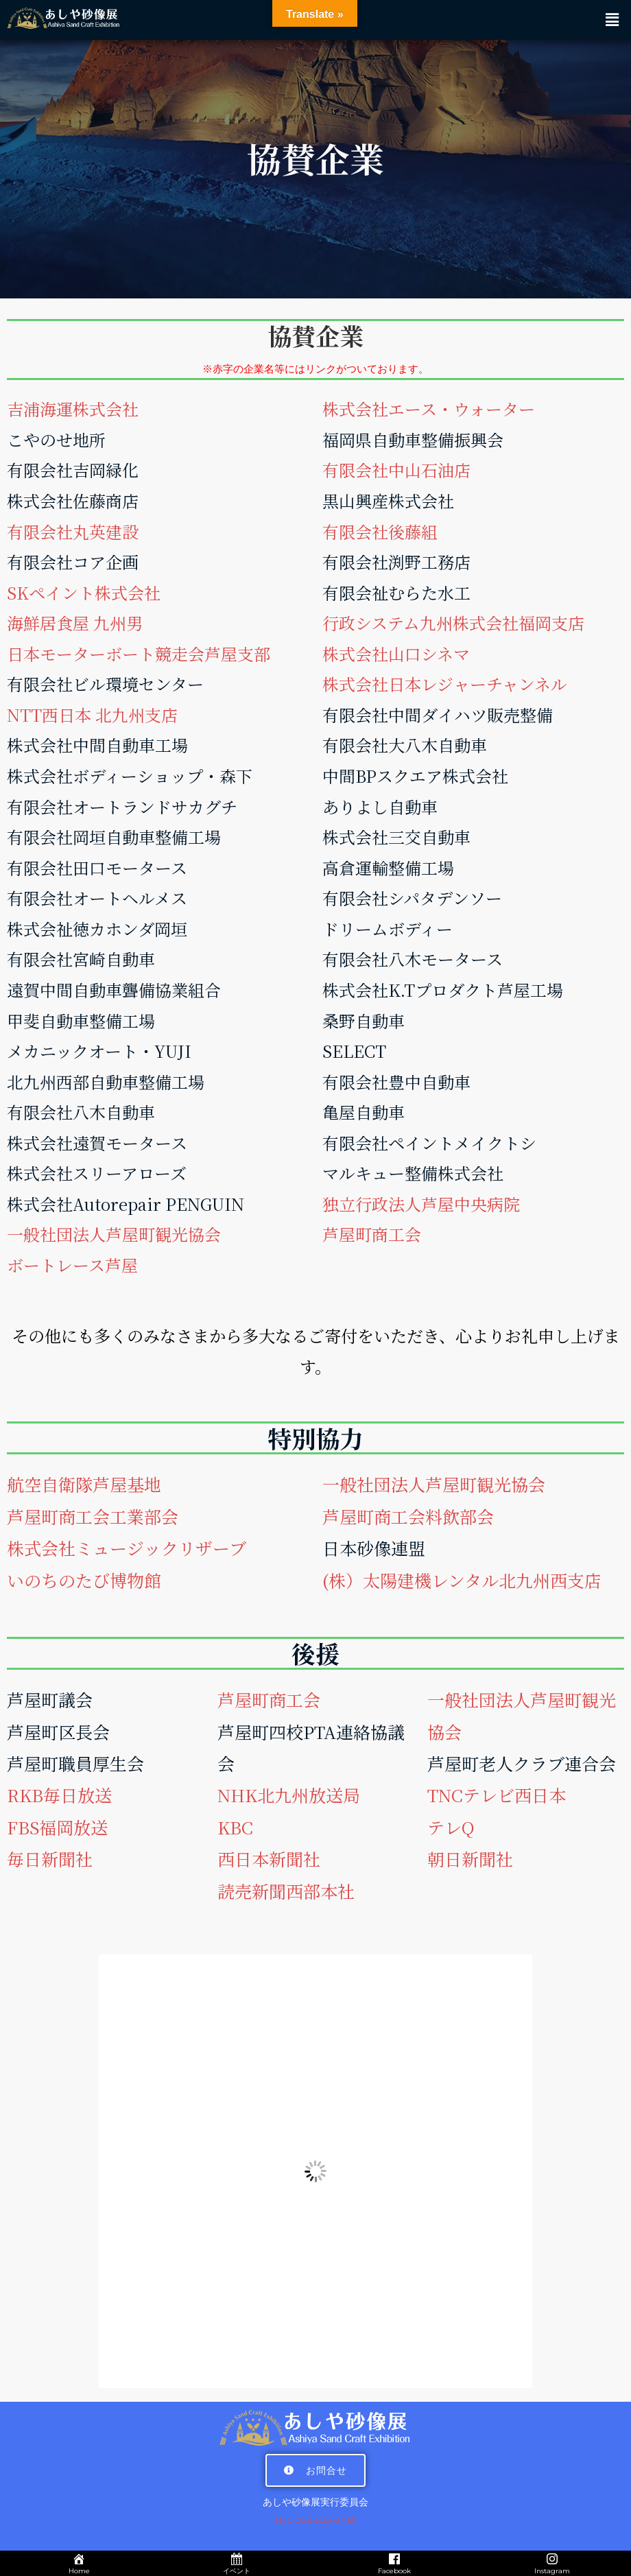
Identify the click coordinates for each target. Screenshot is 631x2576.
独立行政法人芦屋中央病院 (421, 1204)
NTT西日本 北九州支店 (92, 714)
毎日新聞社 (50, 1858)
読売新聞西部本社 (286, 1890)
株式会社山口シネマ (396, 653)
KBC (235, 1827)
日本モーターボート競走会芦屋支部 (138, 653)
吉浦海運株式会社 (73, 409)
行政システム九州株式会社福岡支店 (453, 623)
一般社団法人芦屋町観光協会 (114, 1234)
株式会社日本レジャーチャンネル (444, 684)
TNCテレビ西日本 (496, 1794)
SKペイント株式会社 (83, 592)
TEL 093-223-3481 (315, 2519)
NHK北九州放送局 (288, 1794)
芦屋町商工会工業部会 (92, 1516)
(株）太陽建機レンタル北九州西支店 (462, 1580)
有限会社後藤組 (380, 531)
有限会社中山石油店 (396, 470)
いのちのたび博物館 (84, 1580)
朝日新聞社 (470, 1858)
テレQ (451, 1827)
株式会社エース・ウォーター (428, 409)
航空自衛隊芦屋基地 (84, 1484)
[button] (612, 20)
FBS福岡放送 (57, 1827)
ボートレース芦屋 (72, 1265)
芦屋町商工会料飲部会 (408, 1516)
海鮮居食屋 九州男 (75, 623)
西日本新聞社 (268, 1858)
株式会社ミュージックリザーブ (126, 1547)
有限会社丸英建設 (73, 531)
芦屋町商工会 (371, 1234)
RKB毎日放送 (59, 1794)
